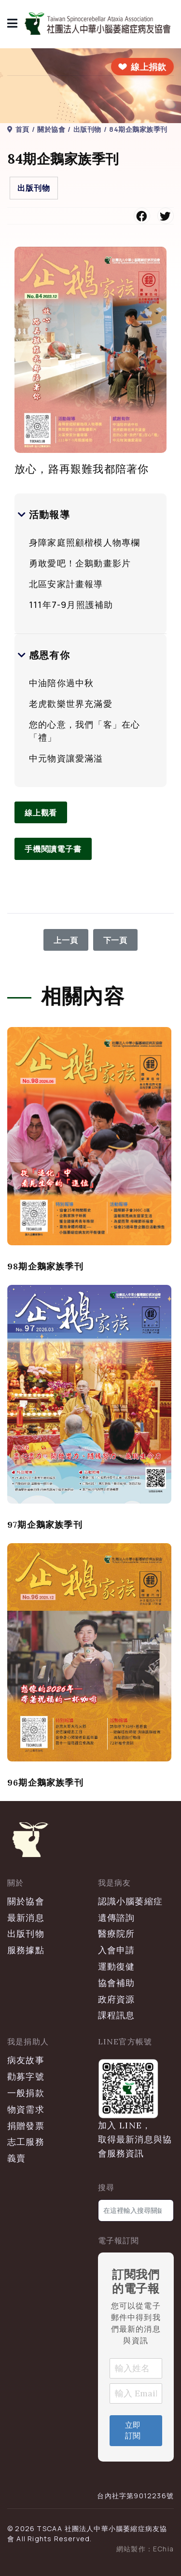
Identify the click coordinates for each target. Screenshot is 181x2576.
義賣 (16, 2158)
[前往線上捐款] (142, 66)
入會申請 (116, 1950)
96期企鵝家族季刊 (45, 1782)
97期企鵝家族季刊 (45, 1524)
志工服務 (25, 2141)
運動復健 (116, 1966)
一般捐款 (25, 2092)
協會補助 (116, 1982)
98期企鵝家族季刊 (45, 1266)
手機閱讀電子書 (53, 849)
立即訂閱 (133, 2430)
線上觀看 (41, 812)
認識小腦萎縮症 (130, 1901)
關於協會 (25, 1901)
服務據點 (25, 1950)
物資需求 (25, 2109)
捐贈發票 (25, 2125)
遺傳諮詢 (116, 1917)
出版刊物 (33, 188)
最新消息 (25, 1917)
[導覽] (12, 24)
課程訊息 (116, 2015)
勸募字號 (25, 2076)
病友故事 (25, 2060)
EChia (163, 2548)
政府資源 (116, 1999)
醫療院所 (116, 1933)
